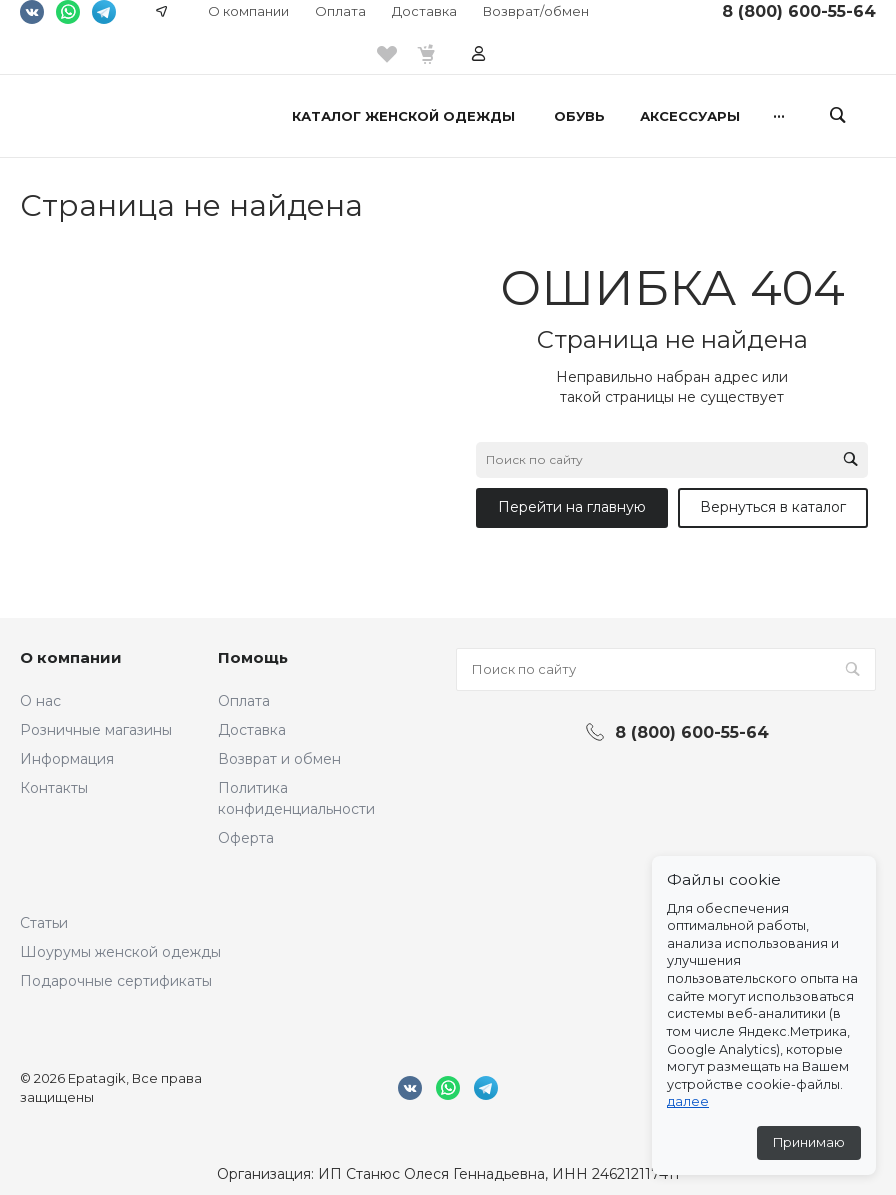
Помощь (253, 657)
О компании (248, 11)
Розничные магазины (96, 730)
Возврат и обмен (279, 759)
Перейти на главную (572, 507)
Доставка (424, 11)
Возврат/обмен (536, 11)
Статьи (44, 923)
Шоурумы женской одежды (120, 952)
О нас (40, 701)
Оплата (340, 11)
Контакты (54, 788)
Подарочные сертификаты (116, 981)
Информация (67, 759)
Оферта (246, 838)
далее (688, 1101)
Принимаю (809, 1142)
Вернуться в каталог (773, 507)
